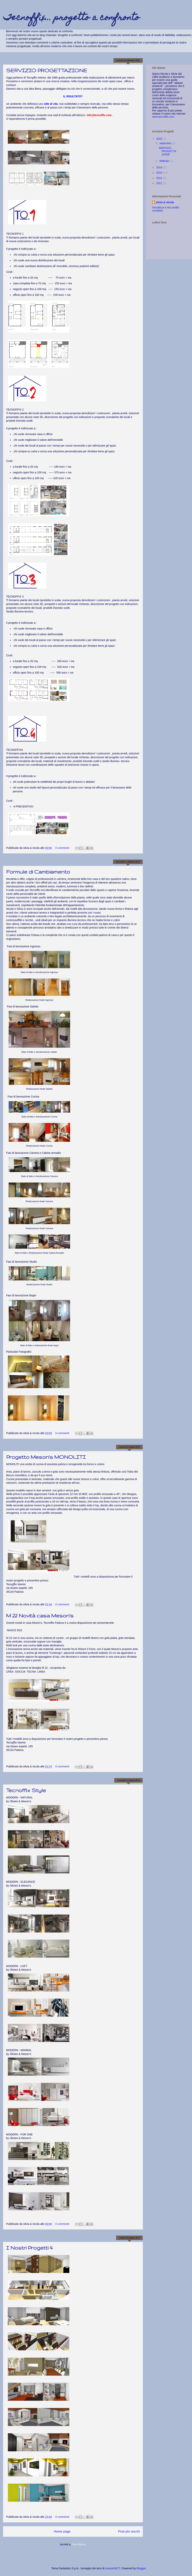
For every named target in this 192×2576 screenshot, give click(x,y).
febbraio (164, 160)
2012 (159, 177)
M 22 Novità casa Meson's (40, 1615)
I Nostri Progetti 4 (29, 2248)
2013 (159, 172)
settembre (165, 143)
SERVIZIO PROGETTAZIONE (46, 70)
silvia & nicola (165, 202)
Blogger (141, 2568)
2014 (159, 167)
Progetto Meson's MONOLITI (46, 1457)
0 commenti (62, 847)
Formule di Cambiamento (38, 872)
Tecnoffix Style (26, 1790)
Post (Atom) (79, 2544)
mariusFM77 (112, 2568)
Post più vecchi (129, 2531)
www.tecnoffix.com (163, 116)
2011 (159, 183)
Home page (62, 2531)
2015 (159, 138)
